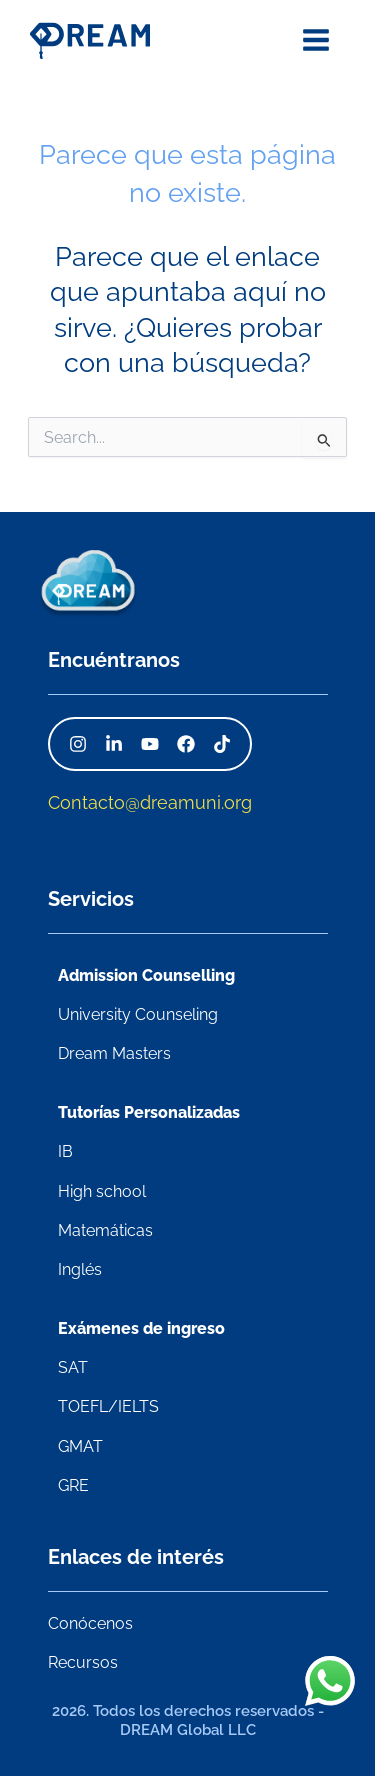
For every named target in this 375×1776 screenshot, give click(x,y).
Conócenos (90, 1623)
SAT (73, 1367)
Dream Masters (114, 1053)
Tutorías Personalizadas (149, 1112)
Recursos (83, 1662)
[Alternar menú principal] (316, 39)
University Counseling (138, 1014)
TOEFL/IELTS (108, 1406)
